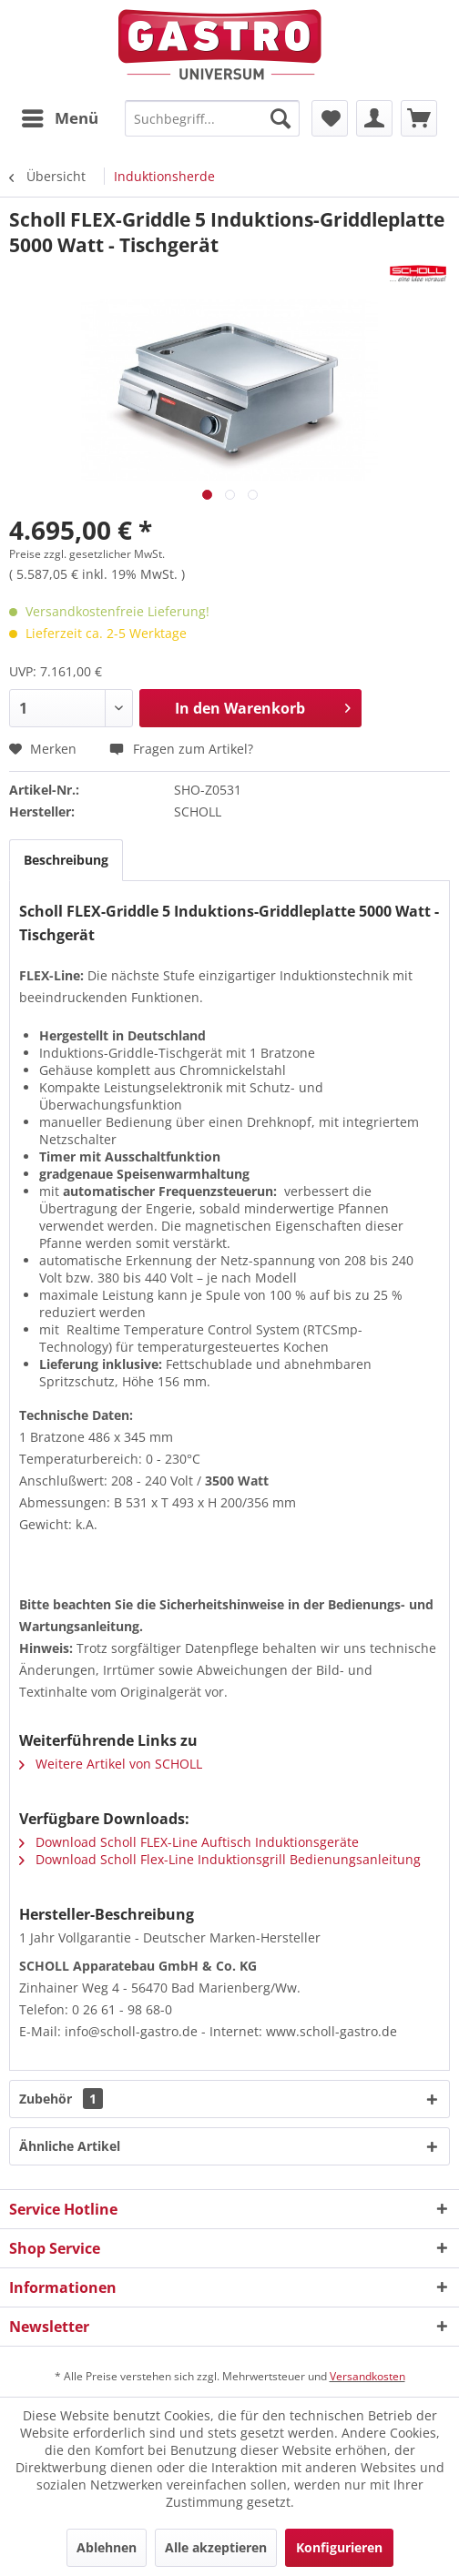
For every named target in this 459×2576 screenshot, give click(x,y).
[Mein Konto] (374, 118)
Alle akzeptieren (216, 2547)
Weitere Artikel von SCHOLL (110, 1763)
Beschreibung (66, 859)
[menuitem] (59, 118)
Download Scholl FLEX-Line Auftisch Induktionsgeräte (189, 1842)
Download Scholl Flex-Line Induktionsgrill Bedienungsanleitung (220, 1859)
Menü (60, 116)
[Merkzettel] (329, 118)
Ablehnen (106, 2547)
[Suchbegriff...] (212, 118)
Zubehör (61, 2098)
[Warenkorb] (419, 118)
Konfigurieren (339, 2547)
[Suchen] (280, 118)
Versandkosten (367, 2376)
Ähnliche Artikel (69, 2146)
